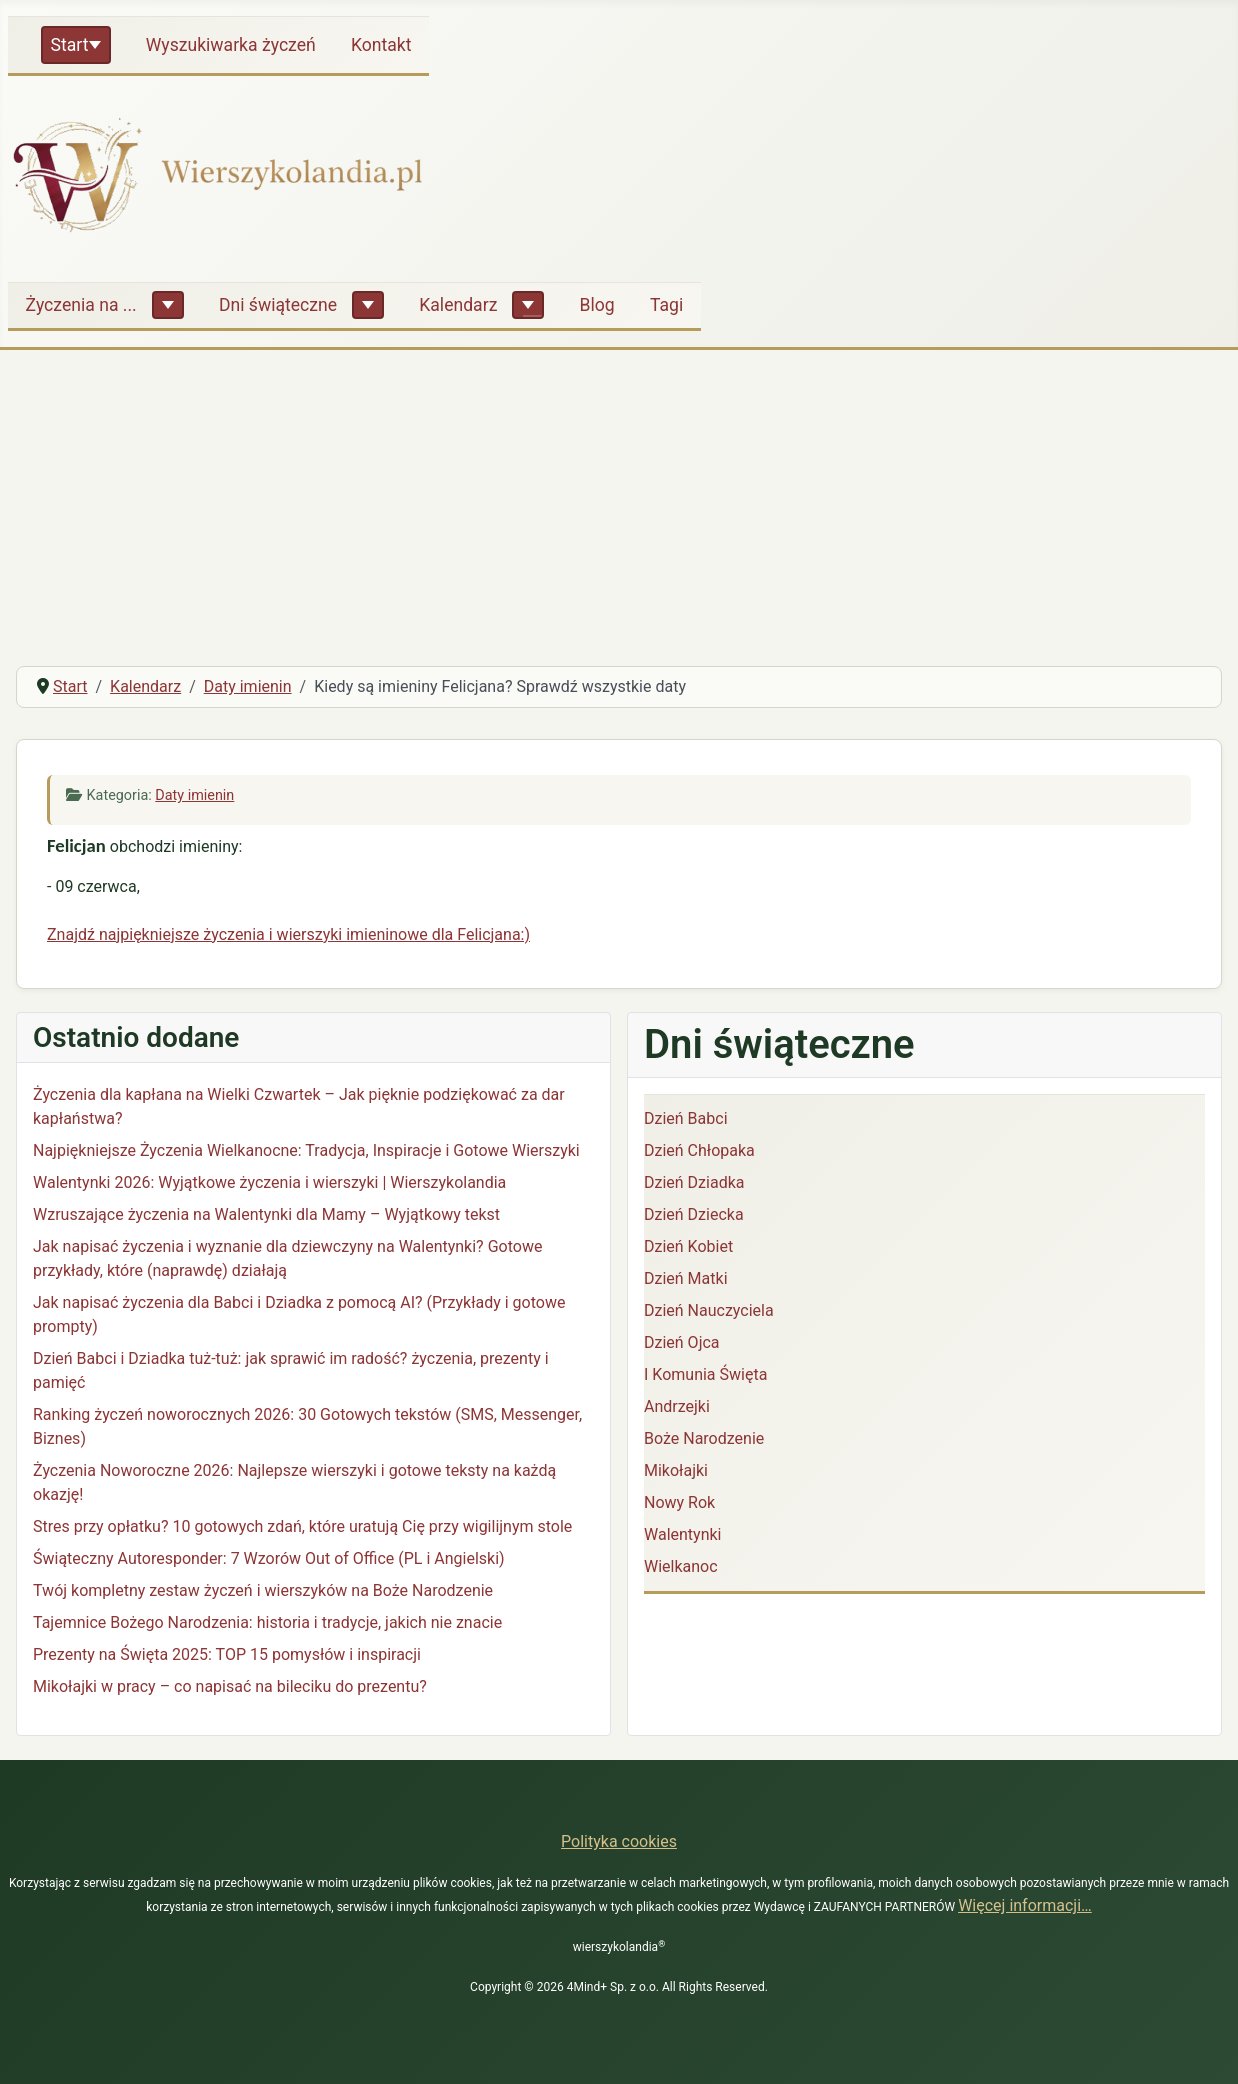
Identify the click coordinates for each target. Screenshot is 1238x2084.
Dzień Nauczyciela (709, 1310)
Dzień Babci (686, 1118)
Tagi (666, 305)
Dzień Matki (686, 1278)
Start (70, 45)
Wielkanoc (681, 1566)
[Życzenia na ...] (168, 305)
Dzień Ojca (682, 1342)
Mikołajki (676, 1470)
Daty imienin (194, 795)
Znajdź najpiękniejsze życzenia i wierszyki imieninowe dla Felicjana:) (288, 934)
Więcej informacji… (1025, 1905)
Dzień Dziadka (694, 1182)
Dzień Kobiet (688, 1246)
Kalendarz (458, 305)
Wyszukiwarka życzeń (231, 45)
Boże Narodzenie (704, 1438)
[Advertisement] (619, 500)
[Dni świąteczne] (368, 305)
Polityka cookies (619, 1841)
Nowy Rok (679, 1502)
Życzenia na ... (81, 305)
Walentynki (683, 1534)
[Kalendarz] (528, 305)
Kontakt (381, 45)
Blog (597, 305)
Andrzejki (677, 1406)
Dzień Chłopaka (699, 1150)
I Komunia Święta (705, 1374)
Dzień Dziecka (694, 1214)
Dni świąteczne (278, 305)
